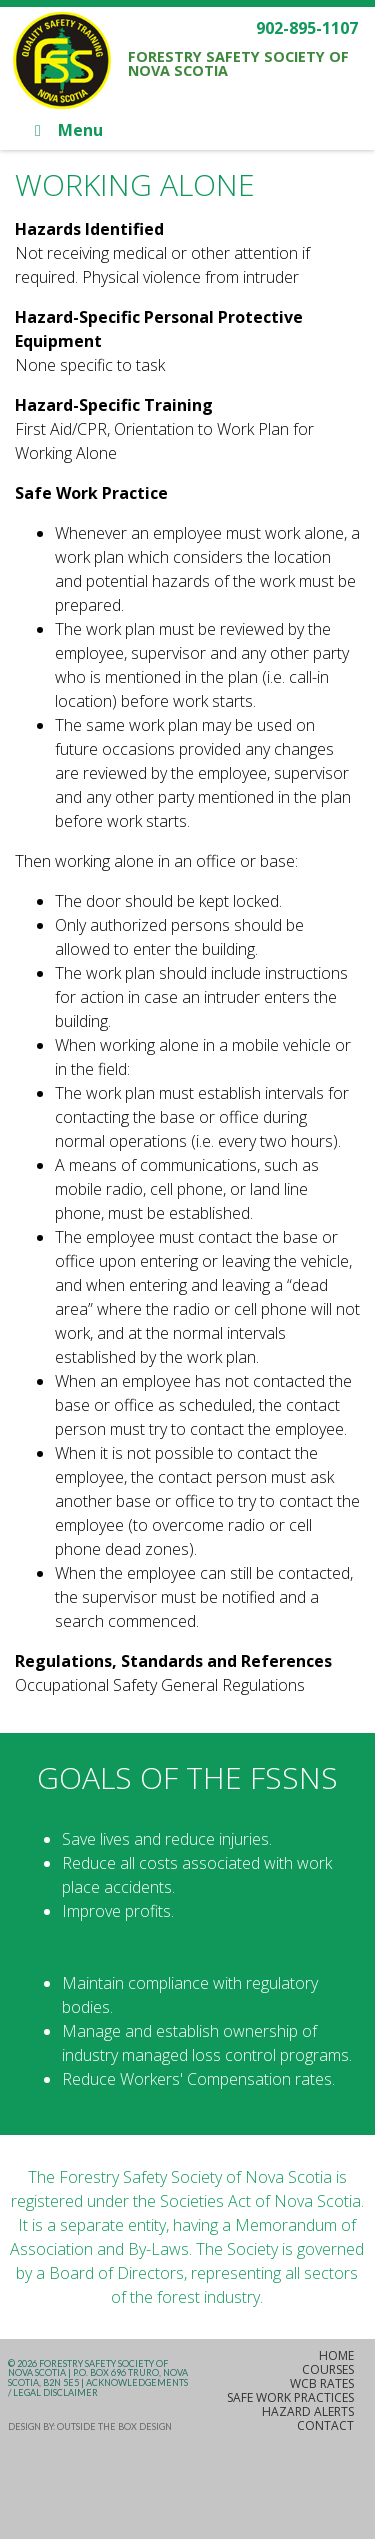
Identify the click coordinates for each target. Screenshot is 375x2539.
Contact (325, 2425)
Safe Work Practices (290, 2397)
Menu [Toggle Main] (65, 130)
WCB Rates (322, 2383)
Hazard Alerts (308, 2411)
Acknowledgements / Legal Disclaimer (98, 2387)
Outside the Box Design (114, 2426)
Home (336, 2355)
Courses (328, 2369)
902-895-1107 (307, 28)
